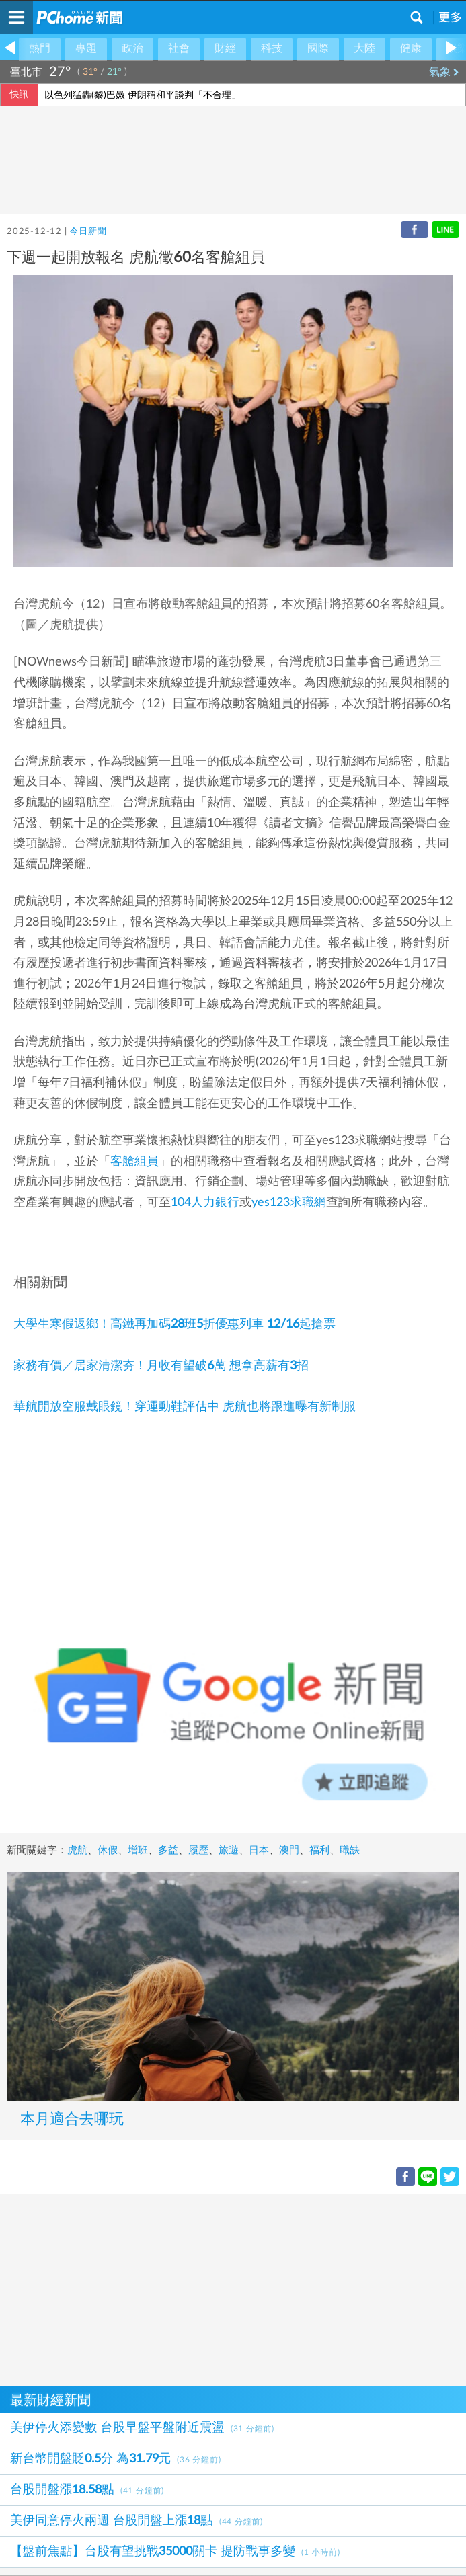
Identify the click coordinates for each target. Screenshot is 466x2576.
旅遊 (229, 1850)
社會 (179, 48)
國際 (318, 48)
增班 (138, 1850)
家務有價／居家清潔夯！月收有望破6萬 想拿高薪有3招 (161, 1366)
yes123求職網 (288, 1203)
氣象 (444, 72)
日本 (259, 1850)
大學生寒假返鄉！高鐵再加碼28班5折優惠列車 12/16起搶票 (174, 1324)
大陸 (364, 48)
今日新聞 (87, 231)
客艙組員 (134, 1162)
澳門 (289, 1850)
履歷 (198, 1850)
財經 (225, 48)
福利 (319, 1850)
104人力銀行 (205, 1203)
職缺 (350, 1850)
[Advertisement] (233, 2288)
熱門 (39, 48)
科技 (271, 48)
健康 (411, 48)
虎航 (77, 1850)
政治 (132, 48)
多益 (168, 1850)
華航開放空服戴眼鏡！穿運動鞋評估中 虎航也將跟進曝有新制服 (184, 1407)
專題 (86, 48)
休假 (108, 1850)
